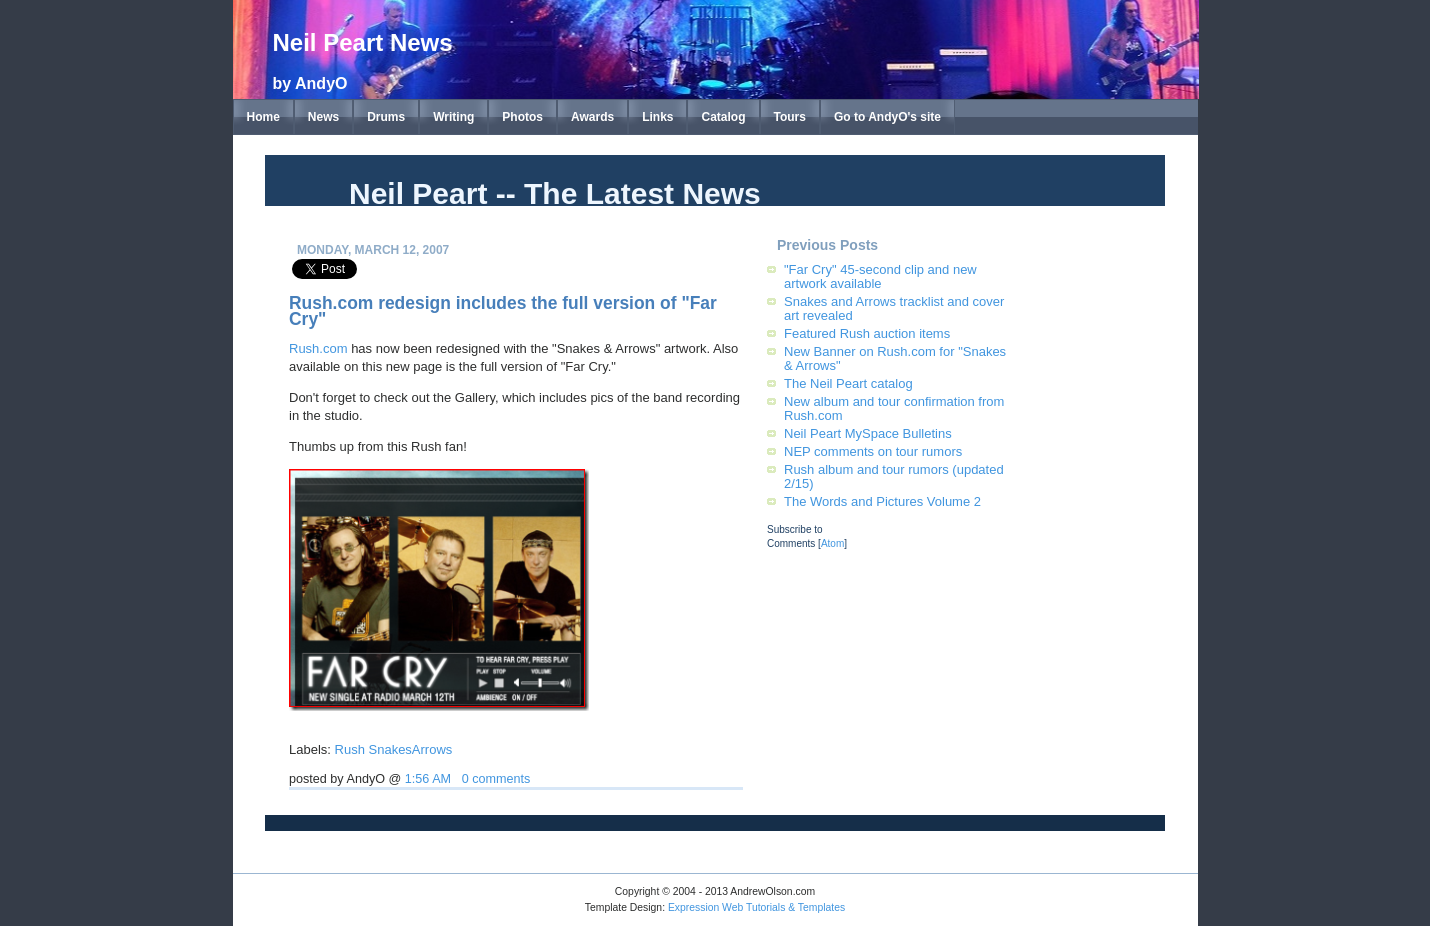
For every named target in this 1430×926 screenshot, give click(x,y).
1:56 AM (428, 779)
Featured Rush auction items (867, 333)
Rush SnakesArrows (394, 749)
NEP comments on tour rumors (873, 451)
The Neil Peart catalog (848, 383)
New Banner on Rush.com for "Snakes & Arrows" (895, 358)
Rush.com (318, 348)
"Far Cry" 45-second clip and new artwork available (880, 276)
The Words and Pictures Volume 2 (882, 501)
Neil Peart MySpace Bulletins (868, 433)
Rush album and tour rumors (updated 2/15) (894, 476)
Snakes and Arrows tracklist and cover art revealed (894, 308)
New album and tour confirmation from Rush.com (894, 408)
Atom (832, 543)
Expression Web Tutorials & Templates (756, 907)
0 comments (496, 779)
